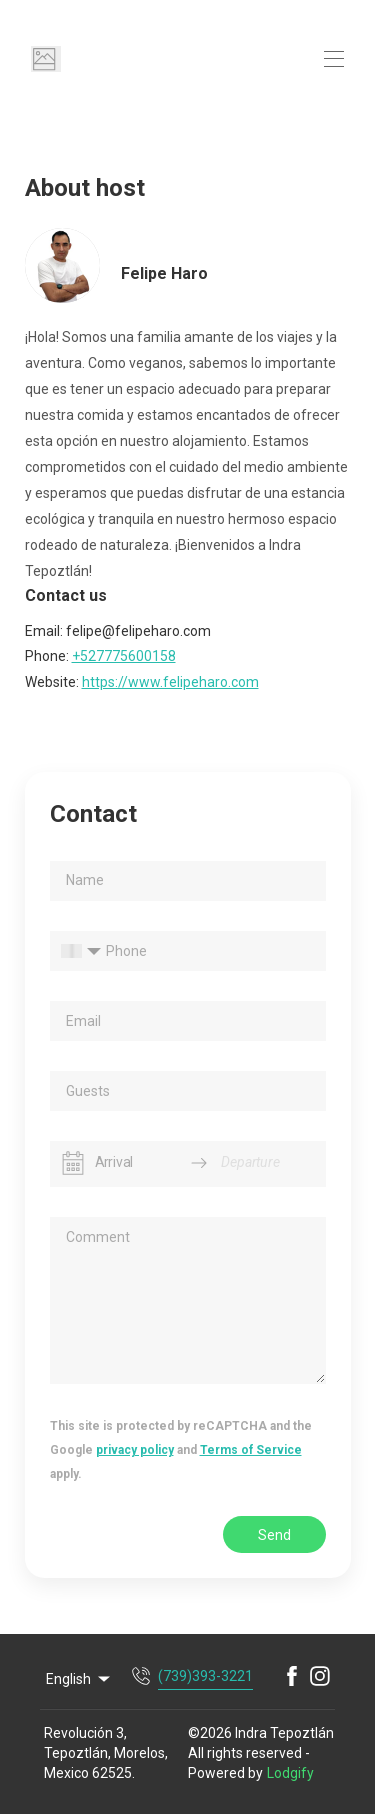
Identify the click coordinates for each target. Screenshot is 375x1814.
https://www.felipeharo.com (170, 682)
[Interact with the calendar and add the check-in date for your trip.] (73, 1163)
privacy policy (135, 1450)
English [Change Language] (79, 1679)
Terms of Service (251, 1450)
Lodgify (290, 1773)
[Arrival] (136, 1163)
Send (274, 1535)
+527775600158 (124, 656)
